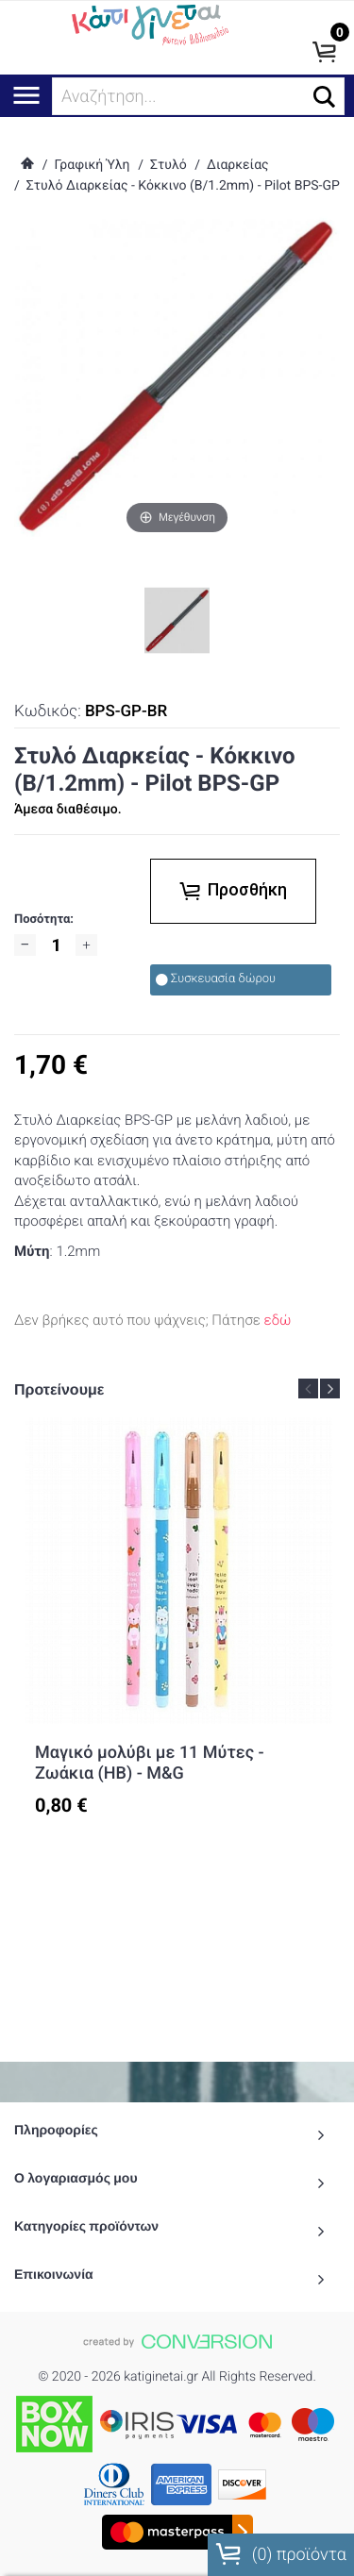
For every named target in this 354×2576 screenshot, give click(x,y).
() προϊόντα (280, 2554)
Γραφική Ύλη (91, 165)
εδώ (278, 1320)
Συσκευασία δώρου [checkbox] (216, 979)
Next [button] (330, 1388)
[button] (324, 97)
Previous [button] (308, 1388)
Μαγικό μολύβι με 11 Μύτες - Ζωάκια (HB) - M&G (149, 1763)
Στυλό (168, 165)
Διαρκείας (238, 165)
